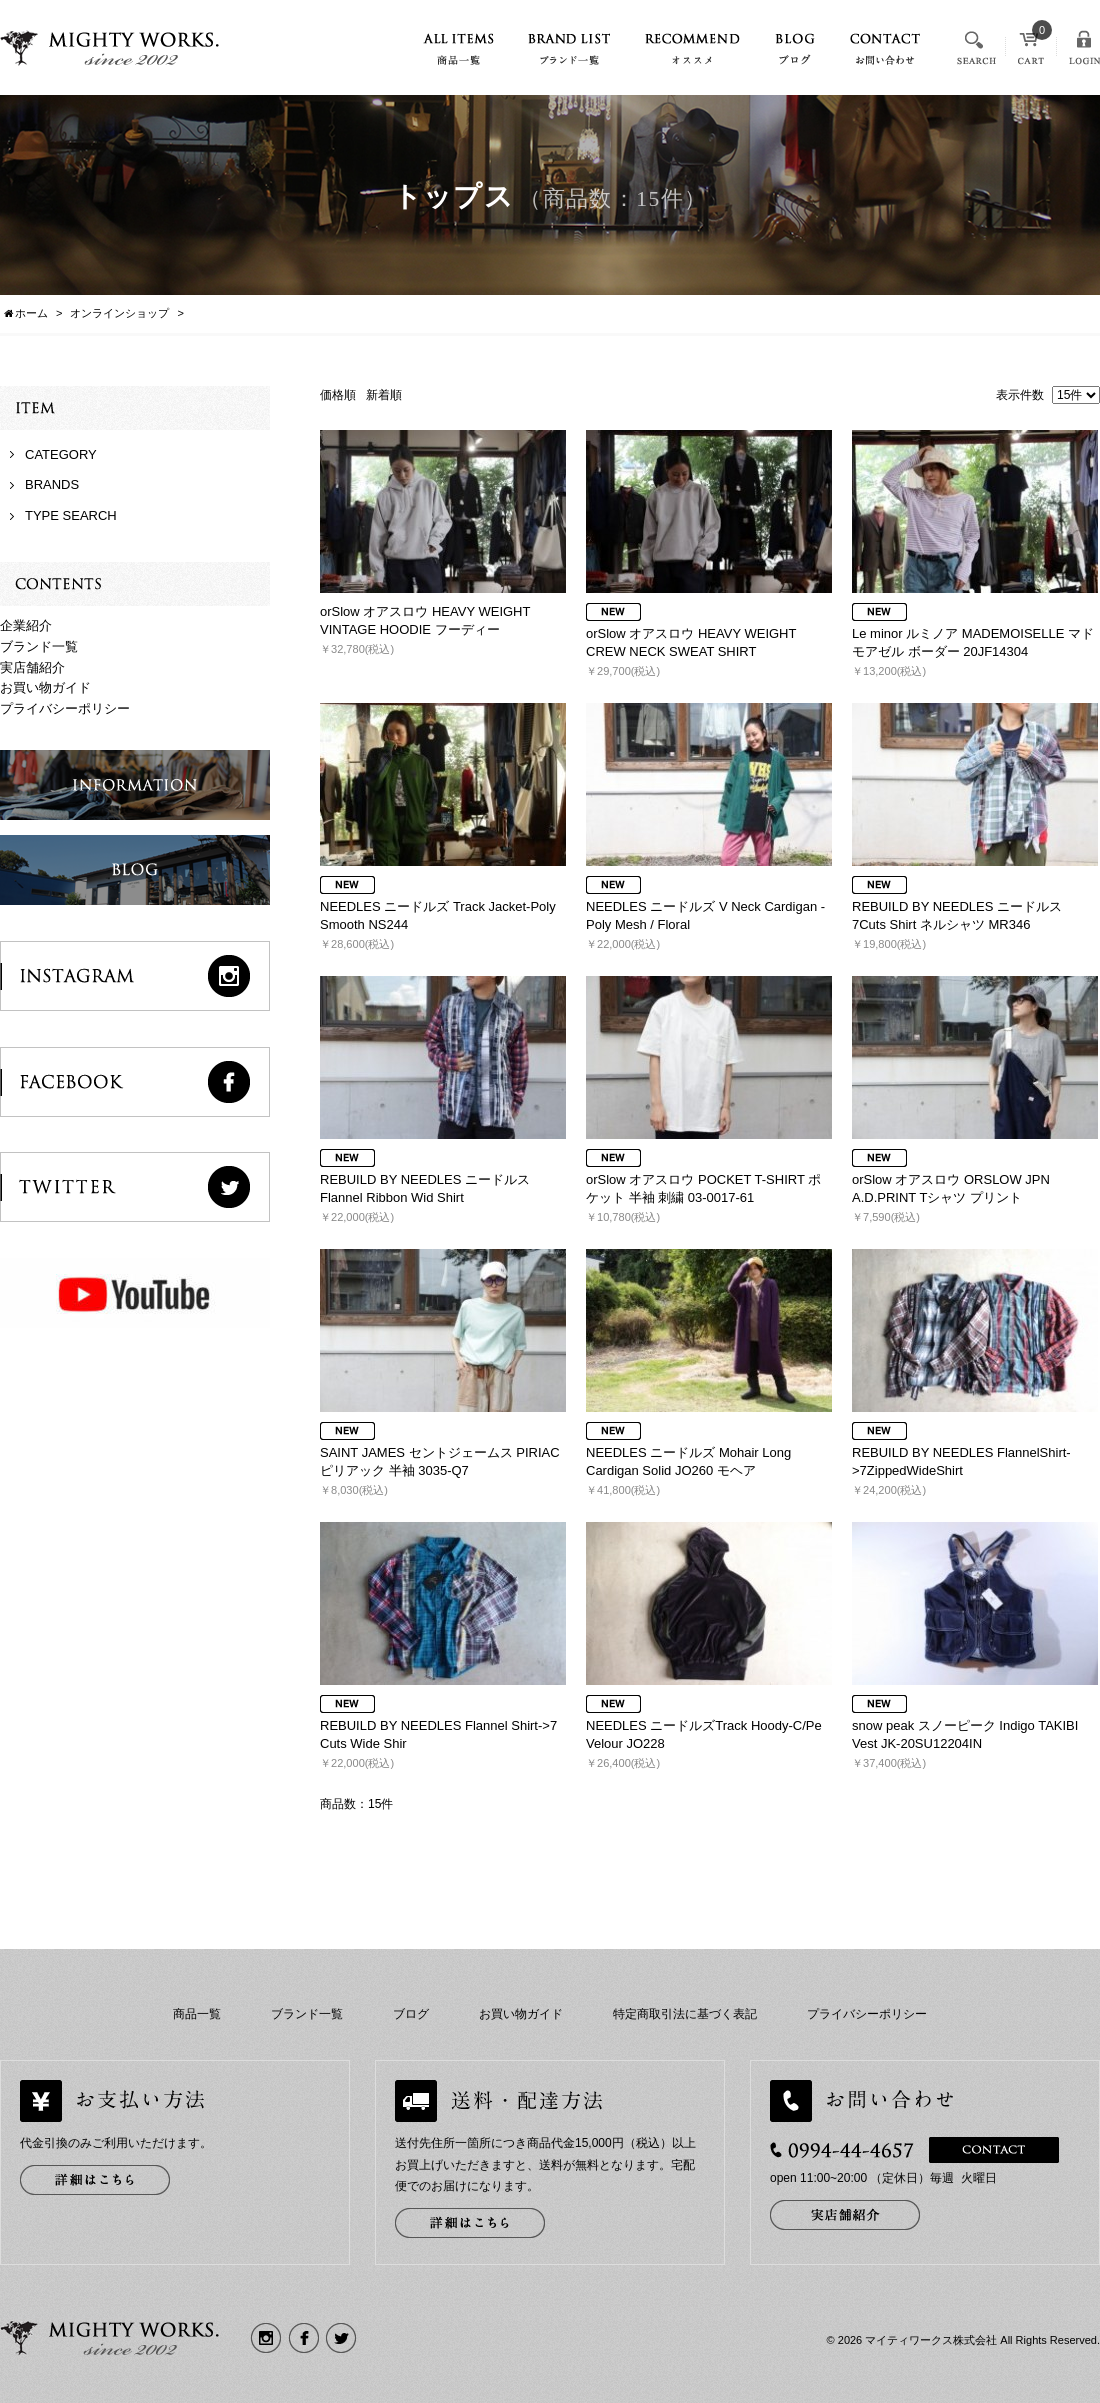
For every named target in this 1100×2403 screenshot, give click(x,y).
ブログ (411, 2014)
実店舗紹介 (32, 667)
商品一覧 (197, 2014)
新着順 (384, 395)
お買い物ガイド (45, 687)
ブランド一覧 (39, 646)
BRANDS (52, 484)
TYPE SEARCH (71, 515)
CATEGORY (61, 454)
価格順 (338, 395)
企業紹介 (26, 625)
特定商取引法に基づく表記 (685, 2014)
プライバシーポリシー (65, 708)
